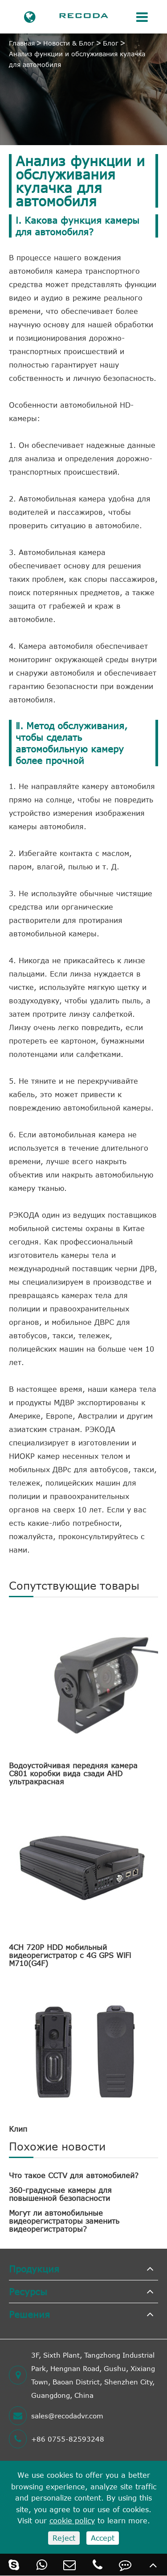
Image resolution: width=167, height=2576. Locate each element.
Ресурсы (28, 2291)
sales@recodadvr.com (56, 2415)
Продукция (34, 2268)
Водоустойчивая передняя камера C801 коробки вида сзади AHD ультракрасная (73, 1774)
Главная (22, 43)
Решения (29, 2314)
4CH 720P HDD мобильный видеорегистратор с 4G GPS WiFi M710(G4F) (70, 1955)
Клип (18, 2129)
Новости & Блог (68, 43)
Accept (102, 2538)
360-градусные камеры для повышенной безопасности (60, 2194)
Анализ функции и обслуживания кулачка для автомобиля (77, 59)
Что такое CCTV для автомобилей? (73, 2175)
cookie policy (72, 2521)
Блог (110, 43)
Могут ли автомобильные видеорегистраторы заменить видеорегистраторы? (64, 2221)
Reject (64, 2538)
